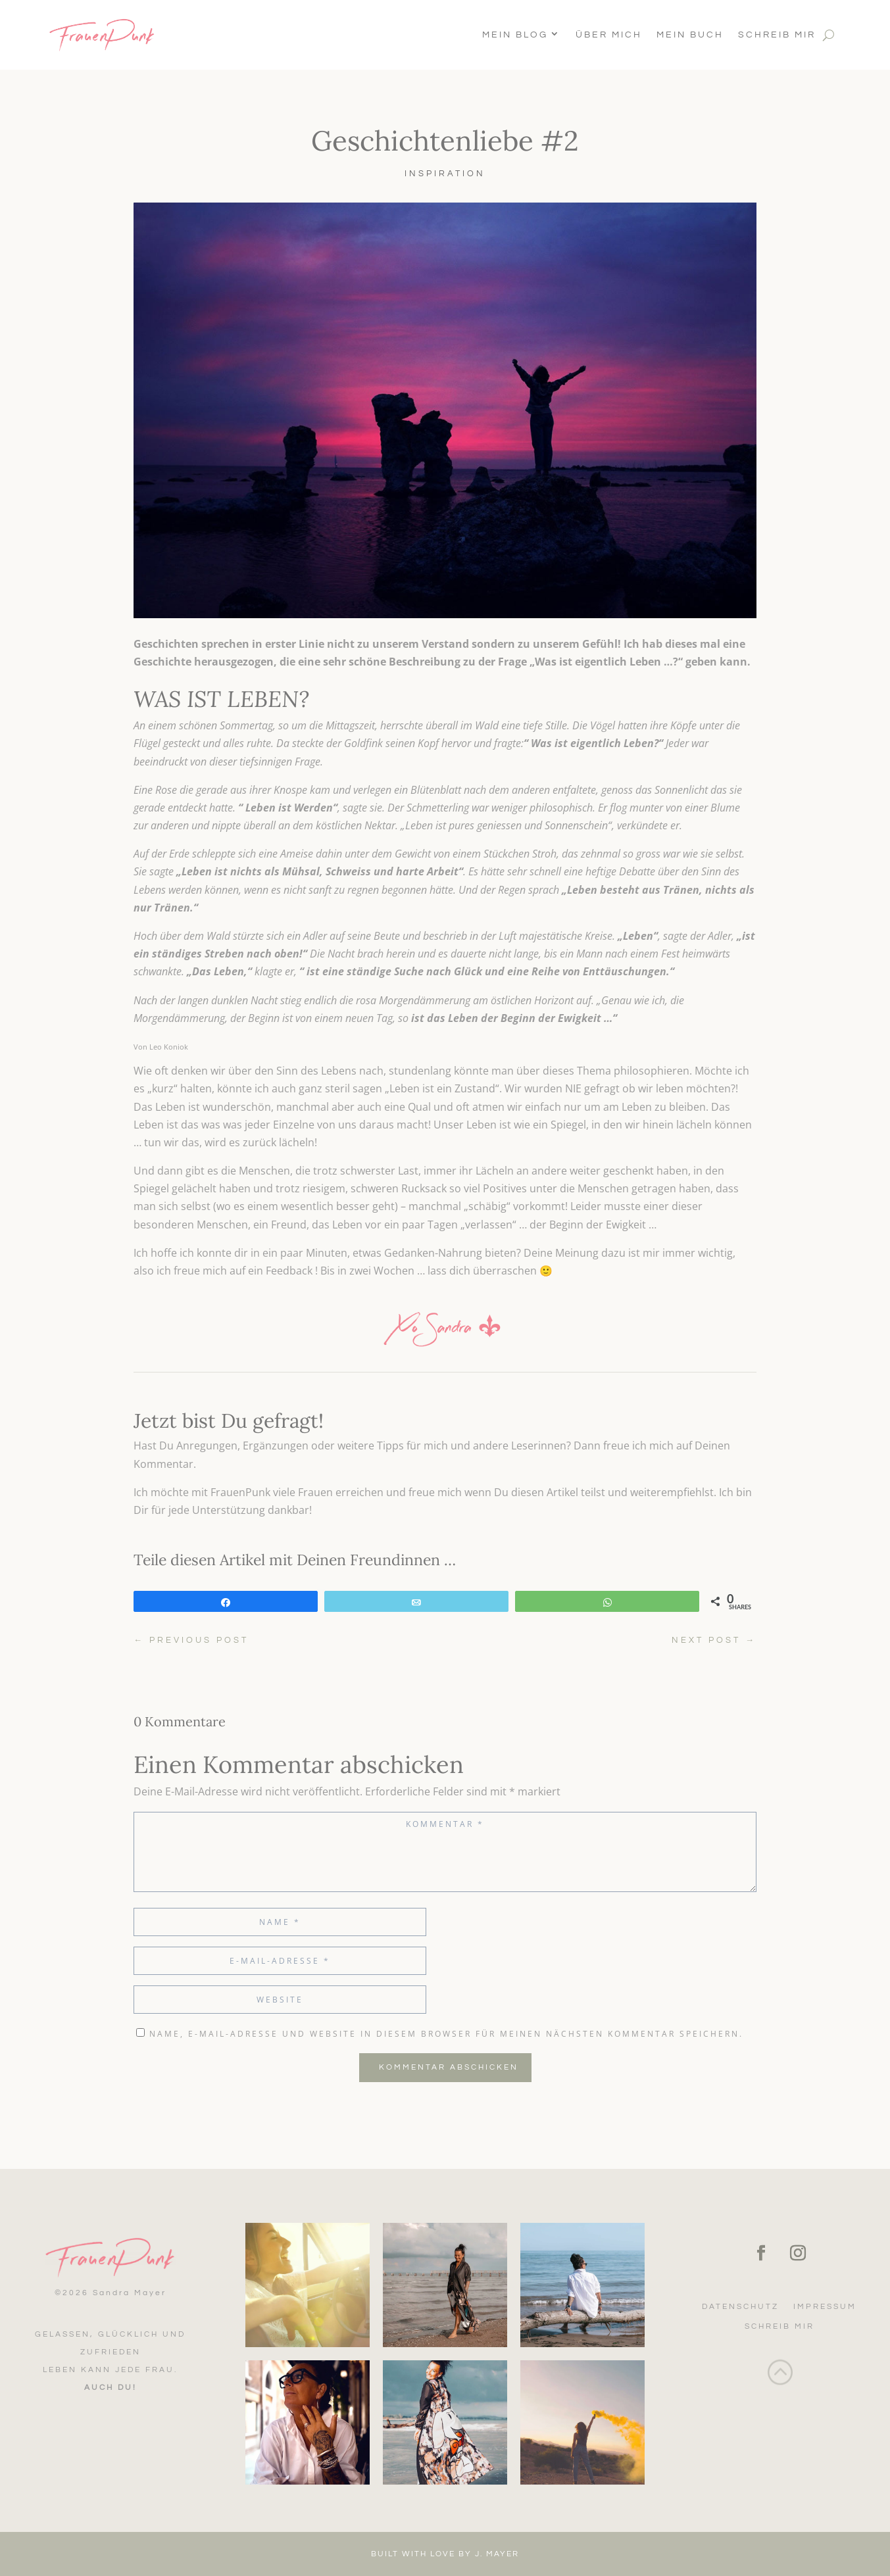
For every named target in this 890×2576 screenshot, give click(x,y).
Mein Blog (515, 34)
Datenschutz (740, 2306)
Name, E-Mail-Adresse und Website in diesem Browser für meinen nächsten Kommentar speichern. (446, 2033)
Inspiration (445, 173)
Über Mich (609, 34)
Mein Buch (690, 34)
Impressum (824, 2306)
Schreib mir (777, 34)
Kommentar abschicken (448, 2067)
